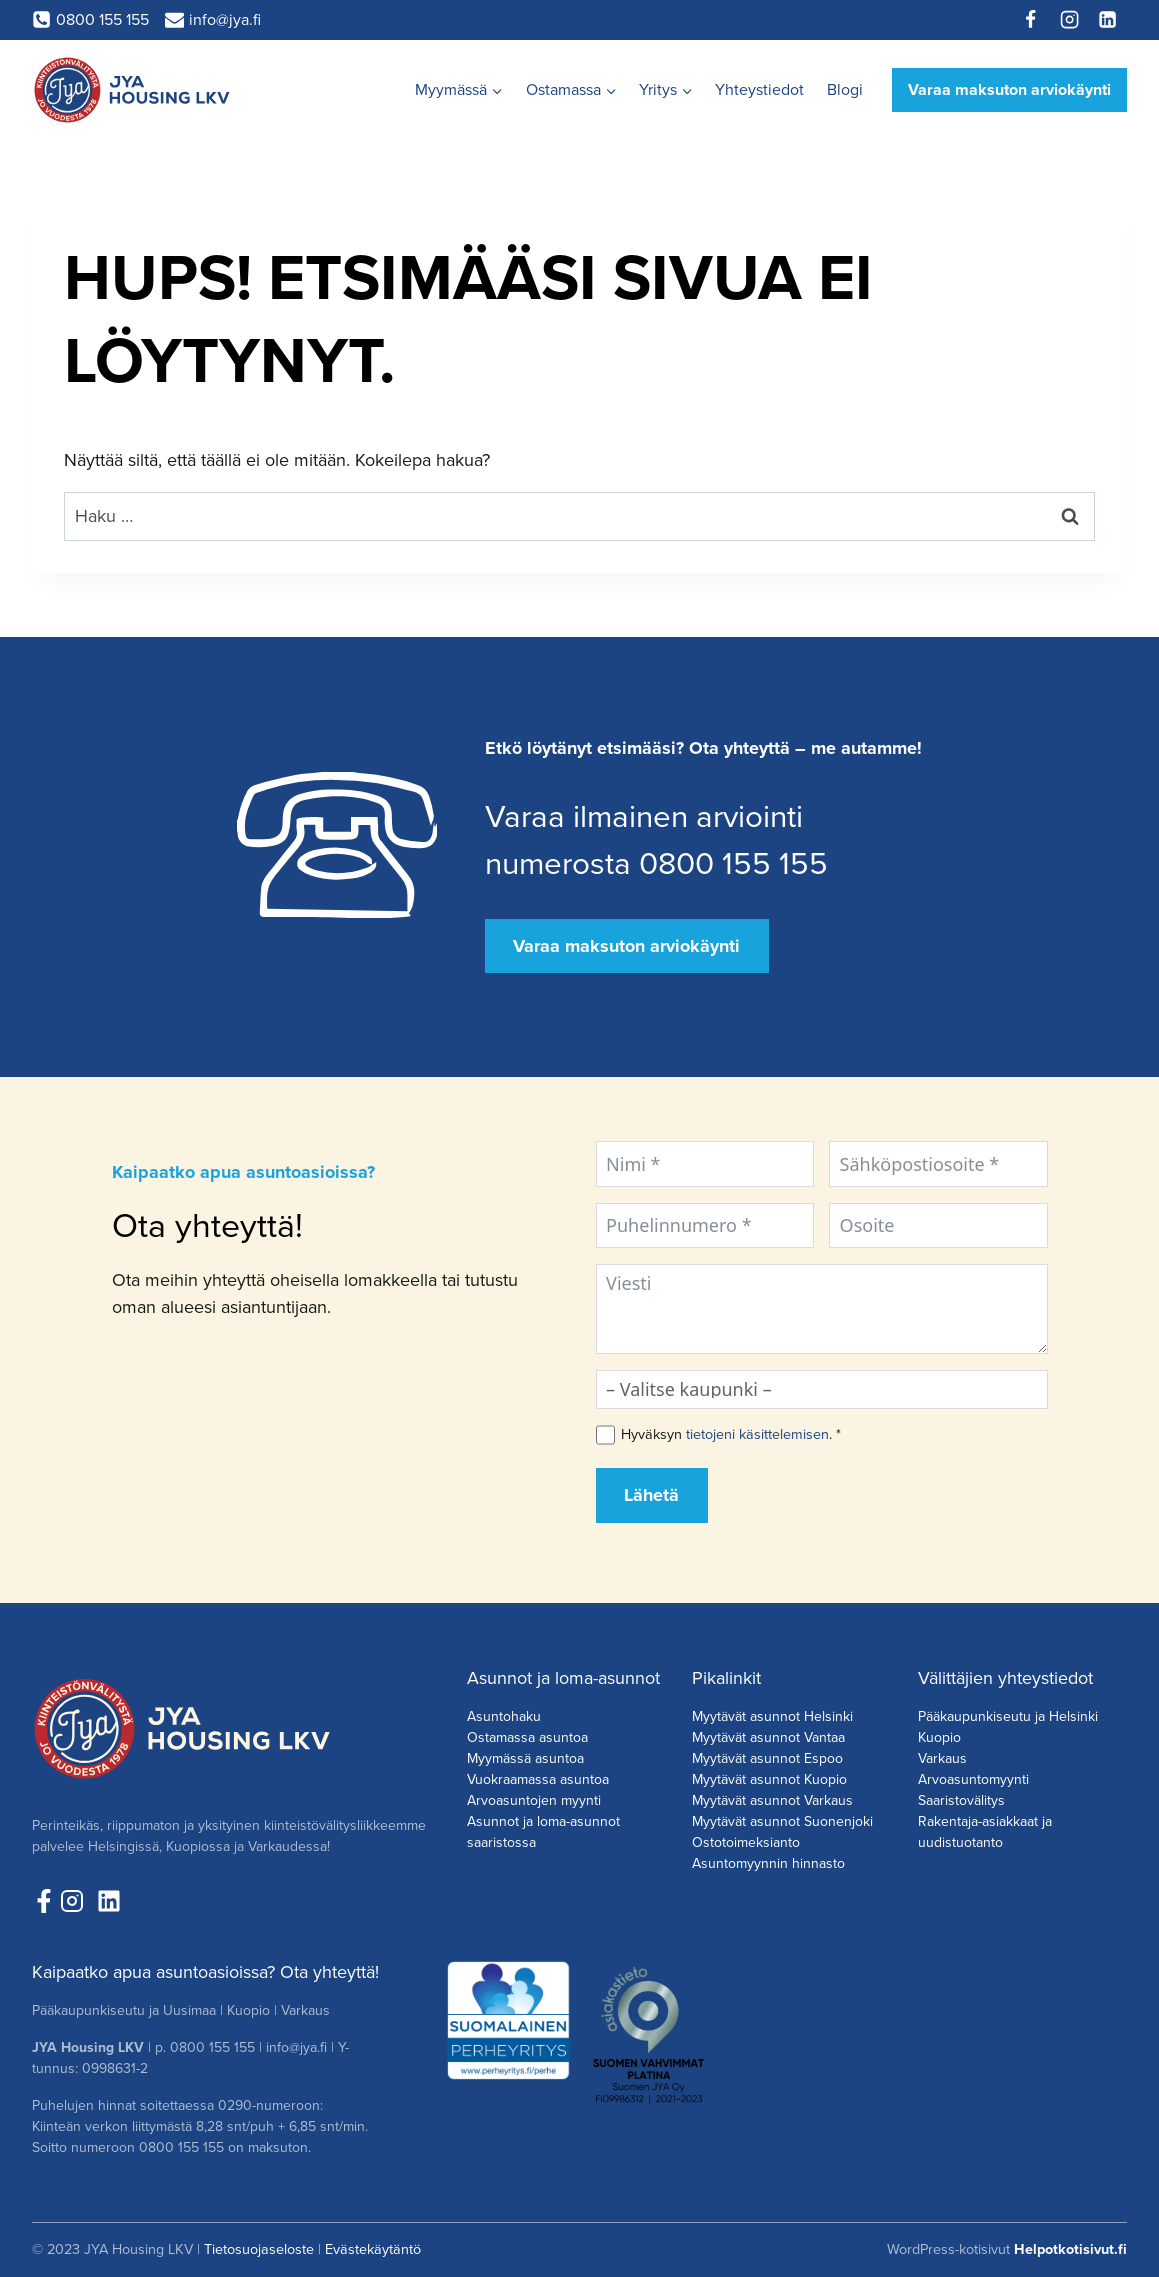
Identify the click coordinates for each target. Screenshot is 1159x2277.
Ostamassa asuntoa (527, 1737)
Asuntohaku (504, 1716)
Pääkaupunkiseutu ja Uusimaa (124, 2010)
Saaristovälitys (961, 1800)
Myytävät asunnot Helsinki (772, 1716)
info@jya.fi (296, 2047)
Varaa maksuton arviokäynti (1009, 89)
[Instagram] (1069, 20)
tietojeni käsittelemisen (757, 1434)
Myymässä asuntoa (525, 1758)
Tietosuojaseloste (259, 2249)
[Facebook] (1031, 20)
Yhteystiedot (759, 89)
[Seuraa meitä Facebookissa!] (44, 1901)
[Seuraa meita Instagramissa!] (77, 1901)
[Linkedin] (1108, 20)
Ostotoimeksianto (746, 1842)
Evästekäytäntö (373, 2249)
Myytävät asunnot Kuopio (769, 1779)
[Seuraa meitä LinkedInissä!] (109, 1901)
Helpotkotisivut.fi (1070, 2249)
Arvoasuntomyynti (973, 1779)
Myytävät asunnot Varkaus (772, 1800)
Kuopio (939, 1737)
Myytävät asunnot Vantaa (768, 1737)
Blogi (845, 89)
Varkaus (942, 1758)
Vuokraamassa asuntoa (538, 1779)
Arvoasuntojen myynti (534, 1800)
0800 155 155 (212, 2047)
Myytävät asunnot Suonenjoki (782, 1821)
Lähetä (651, 1495)
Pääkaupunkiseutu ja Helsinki (1008, 1716)
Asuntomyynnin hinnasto (768, 1863)
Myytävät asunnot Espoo (767, 1758)
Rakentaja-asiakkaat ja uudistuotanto (985, 1832)
